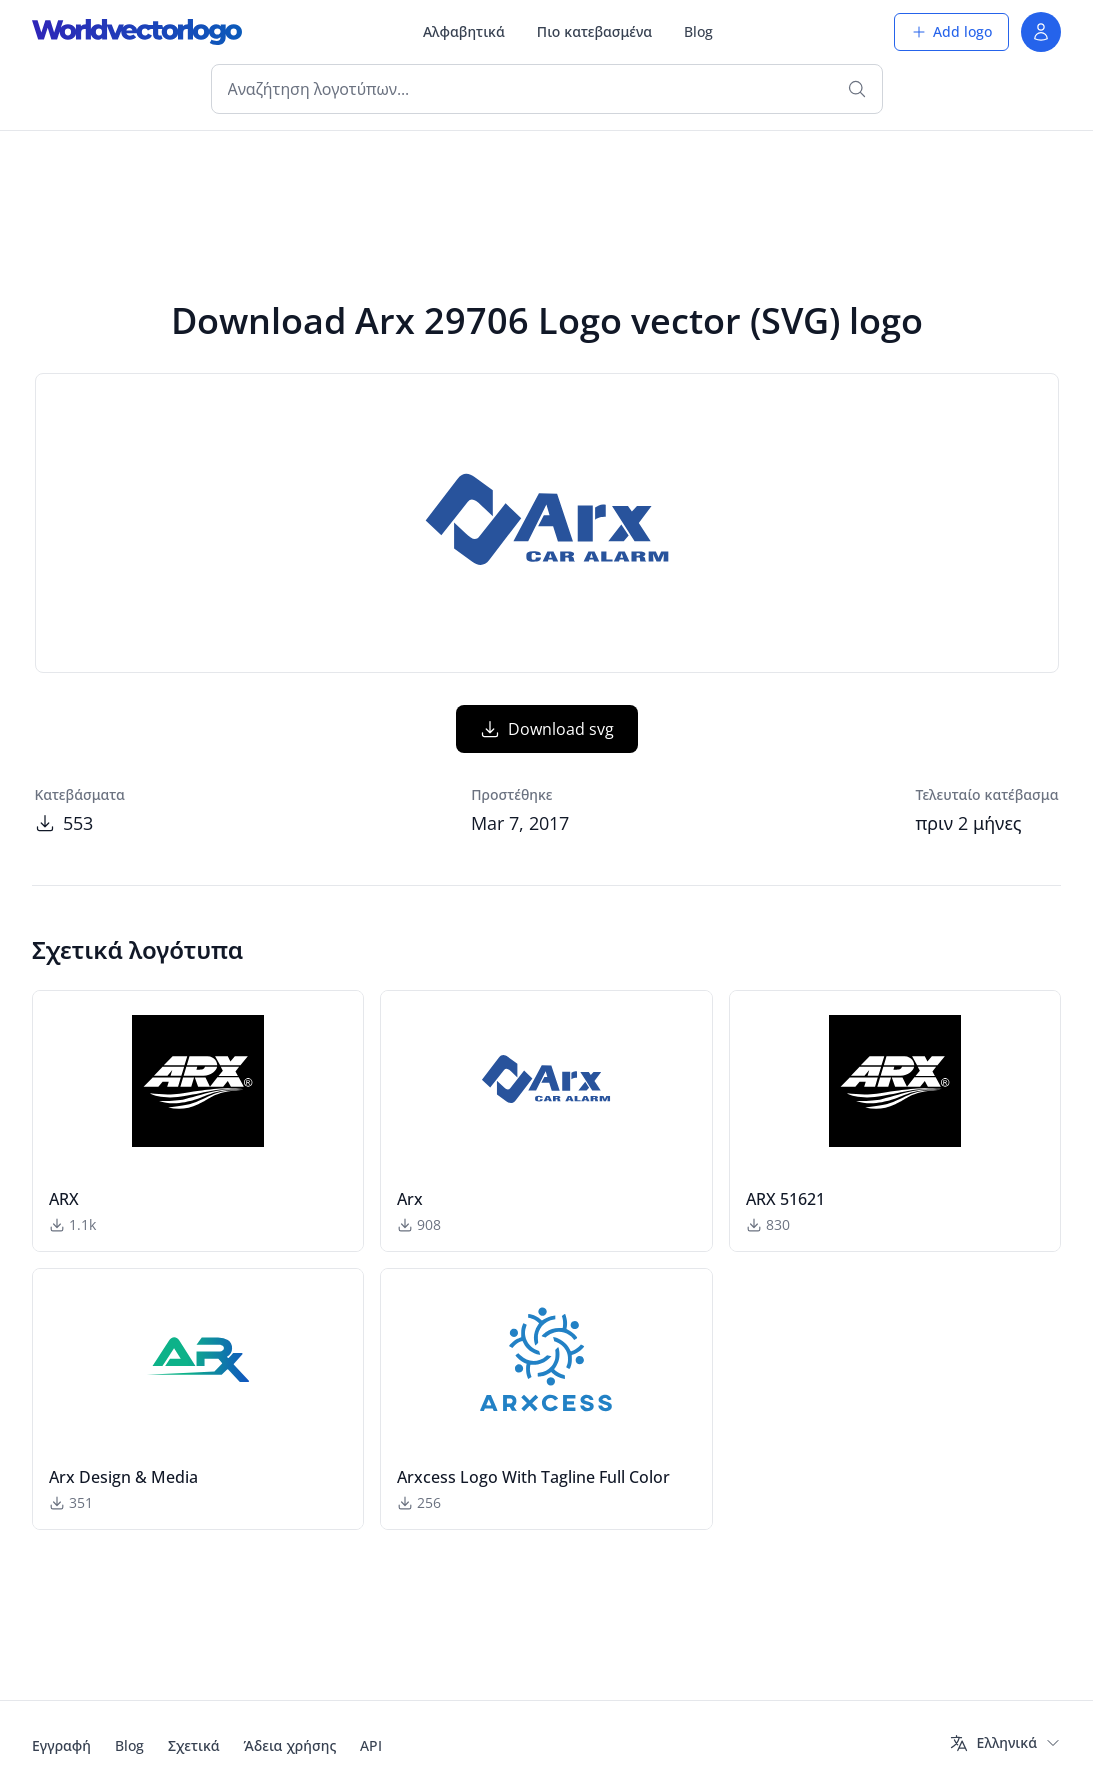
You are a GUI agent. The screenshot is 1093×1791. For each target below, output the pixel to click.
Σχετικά (194, 1745)
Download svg (547, 729)
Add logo (951, 31)
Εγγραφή (61, 1745)
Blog (698, 31)
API (371, 1745)
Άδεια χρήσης (290, 1745)
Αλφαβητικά (464, 31)
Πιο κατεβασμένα (594, 31)
